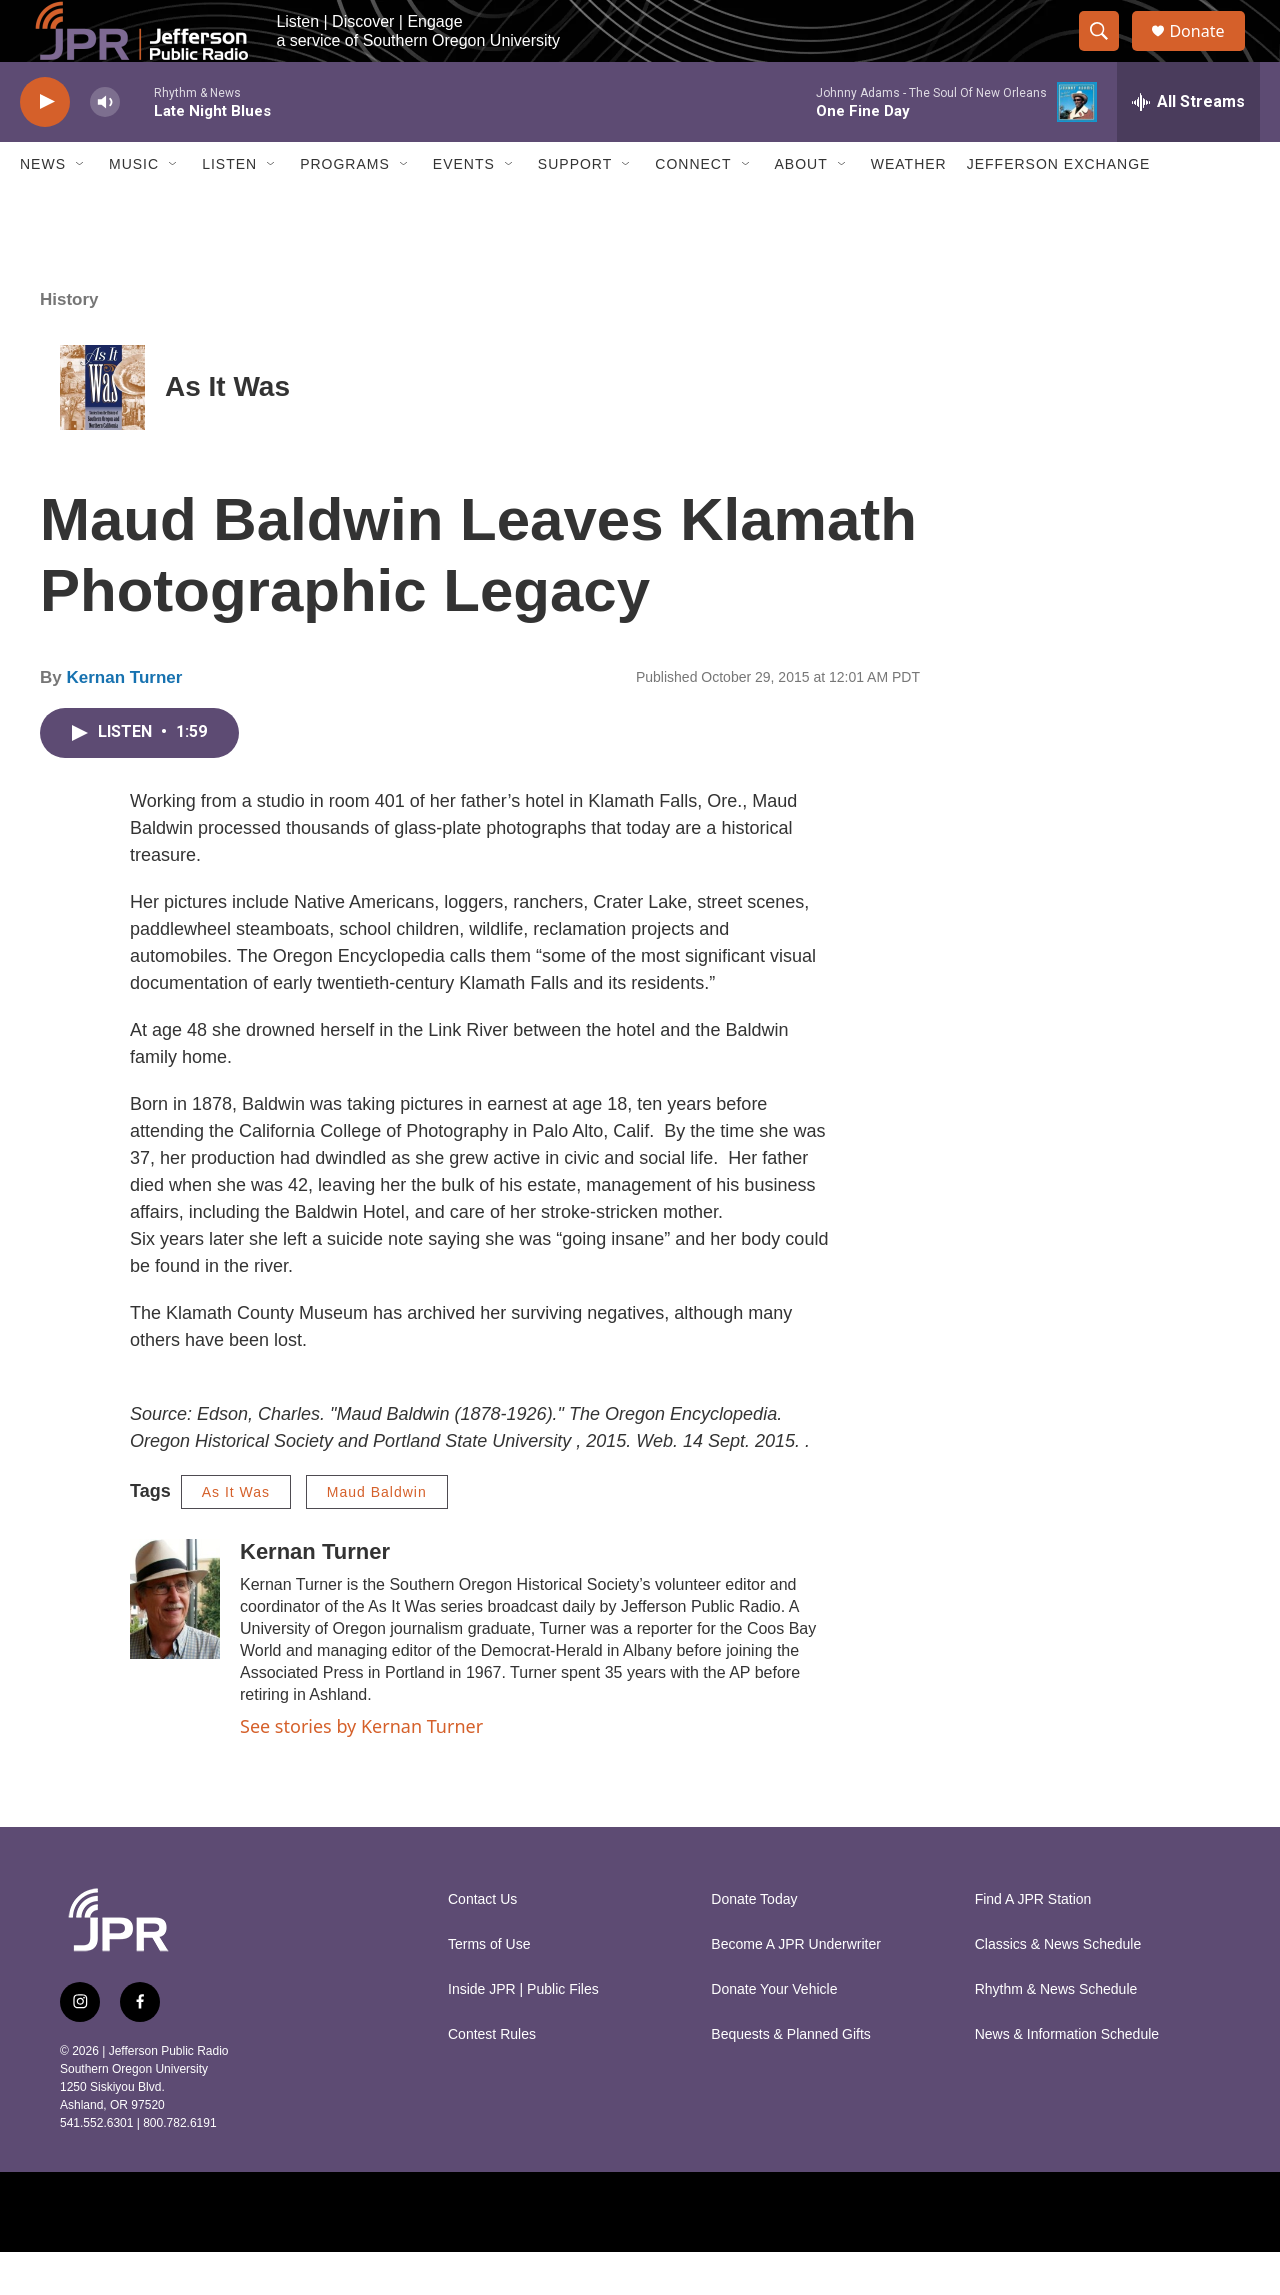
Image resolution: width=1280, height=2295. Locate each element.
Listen (229, 208)
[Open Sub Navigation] (81, 208)
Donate (1209, 52)
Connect (693, 208)
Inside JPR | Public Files (523, 2032)
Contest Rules (492, 2077)
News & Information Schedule (1067, 2077)
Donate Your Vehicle (774, 2032)
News (43, 208)
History (69, 342)
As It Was (227, 430)
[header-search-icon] (1108, 53)
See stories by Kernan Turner (361, 1769)
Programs (345, 208)
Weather (909, 208)
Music (134, 208)
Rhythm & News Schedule (1056, 2032)
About (801, 208)
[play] (45, 145)
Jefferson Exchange (1059, 208)
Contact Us (482, 1942)
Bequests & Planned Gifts (791, 2077)
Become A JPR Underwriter (796, 1987)
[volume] (105, 145)
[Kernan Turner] (175, 1642)
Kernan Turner (124, 721)
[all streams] (1188, 145)
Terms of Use (489, 1987)
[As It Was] (102, 430)
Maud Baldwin (377, 1535)
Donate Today (754, 1942)
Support (575, 208)
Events (464, 208)
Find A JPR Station (1033, 1942)
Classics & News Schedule (1058, 1987)
